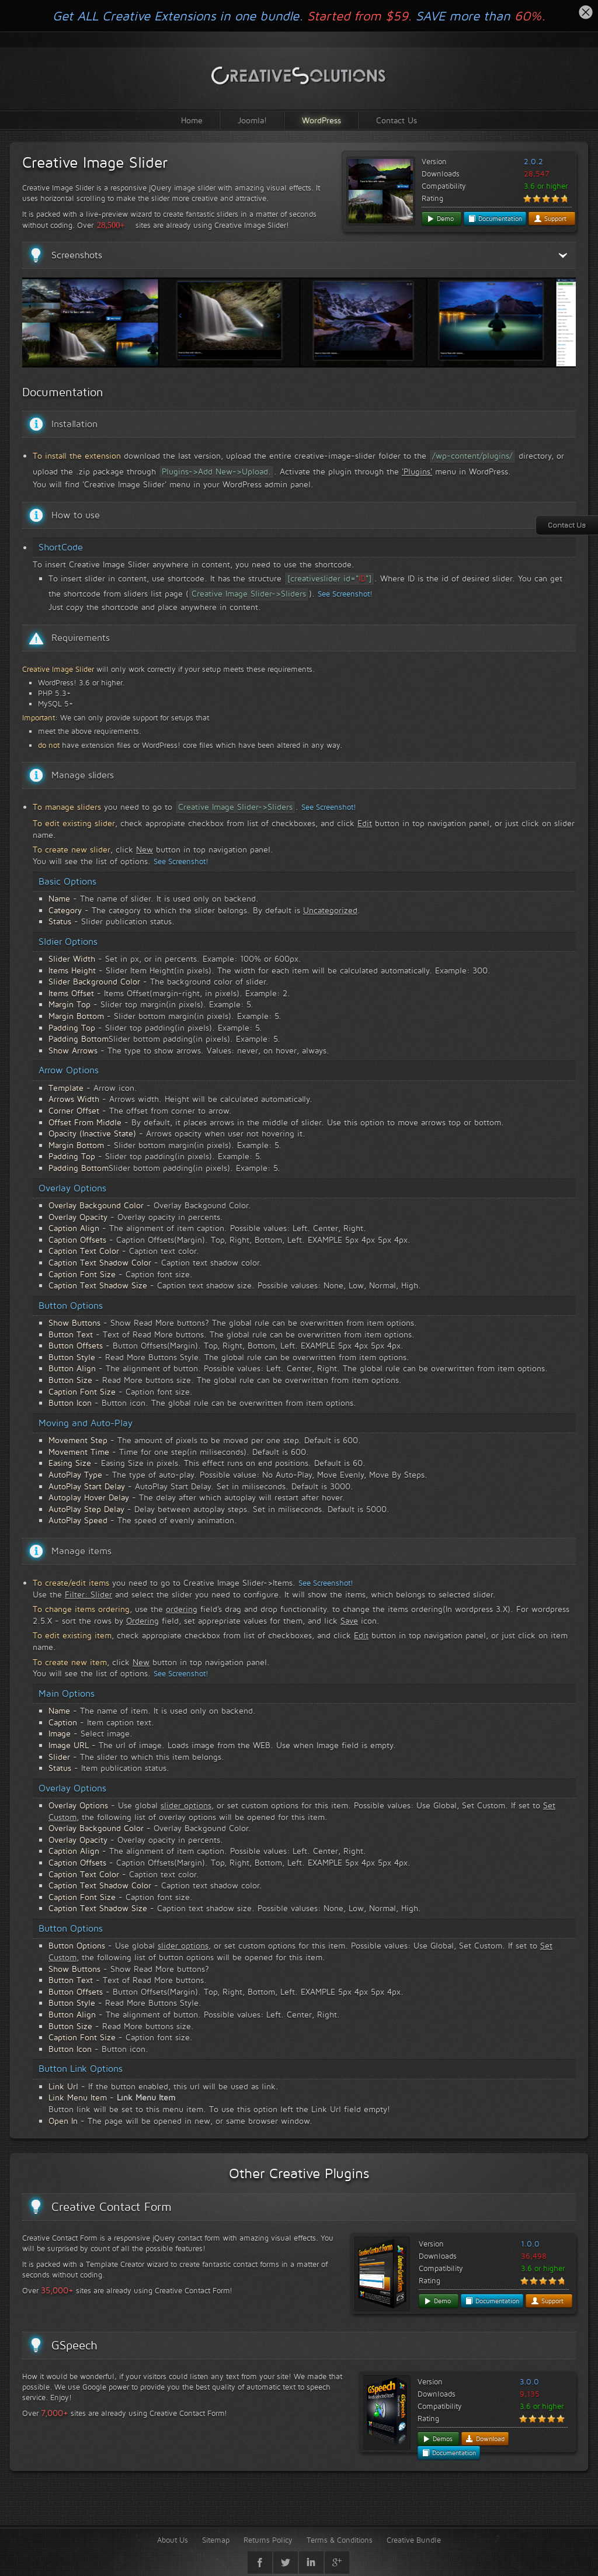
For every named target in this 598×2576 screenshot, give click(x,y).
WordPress (321, 120)
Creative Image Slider (95, 162)
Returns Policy (268, 2539)
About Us (172, 2539)
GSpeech (74, 2345)
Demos (437, 2439)
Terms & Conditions (340, 2539)
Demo (440, 218)
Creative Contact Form (111, 2207)
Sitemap (216, 2539)
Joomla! (252, 120)
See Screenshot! (345, 593)
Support (550, 218)
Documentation (495, 218)
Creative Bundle (414, 2539)
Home (192, 120)
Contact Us (396, 120)
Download (485, 2439)
